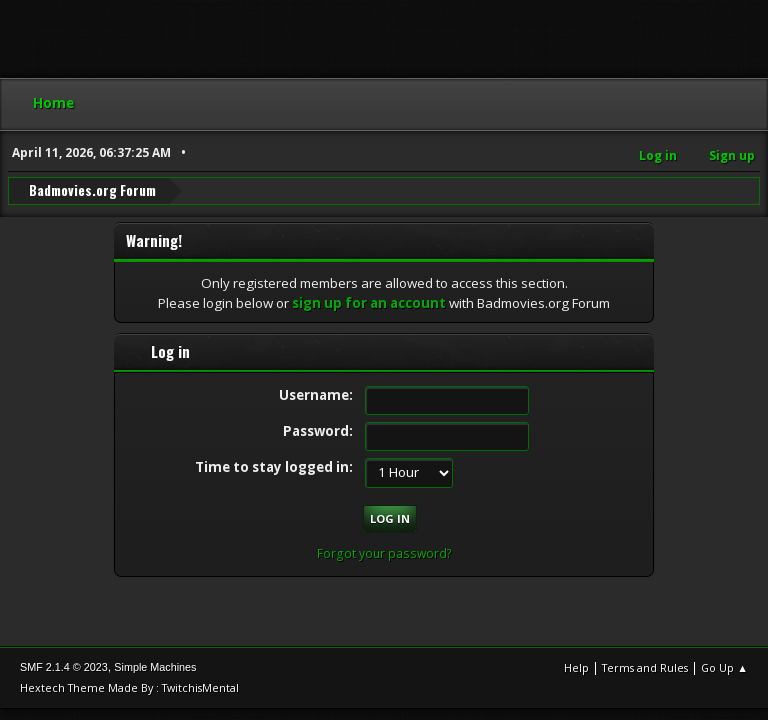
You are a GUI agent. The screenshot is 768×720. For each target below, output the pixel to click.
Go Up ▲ (724, 667)
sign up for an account (369, 303)
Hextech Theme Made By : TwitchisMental (129, 687)
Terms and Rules (645, 667)
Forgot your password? (384, 553)
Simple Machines (155, 667)
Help (576, 667)
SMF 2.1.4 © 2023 (64, 667)
